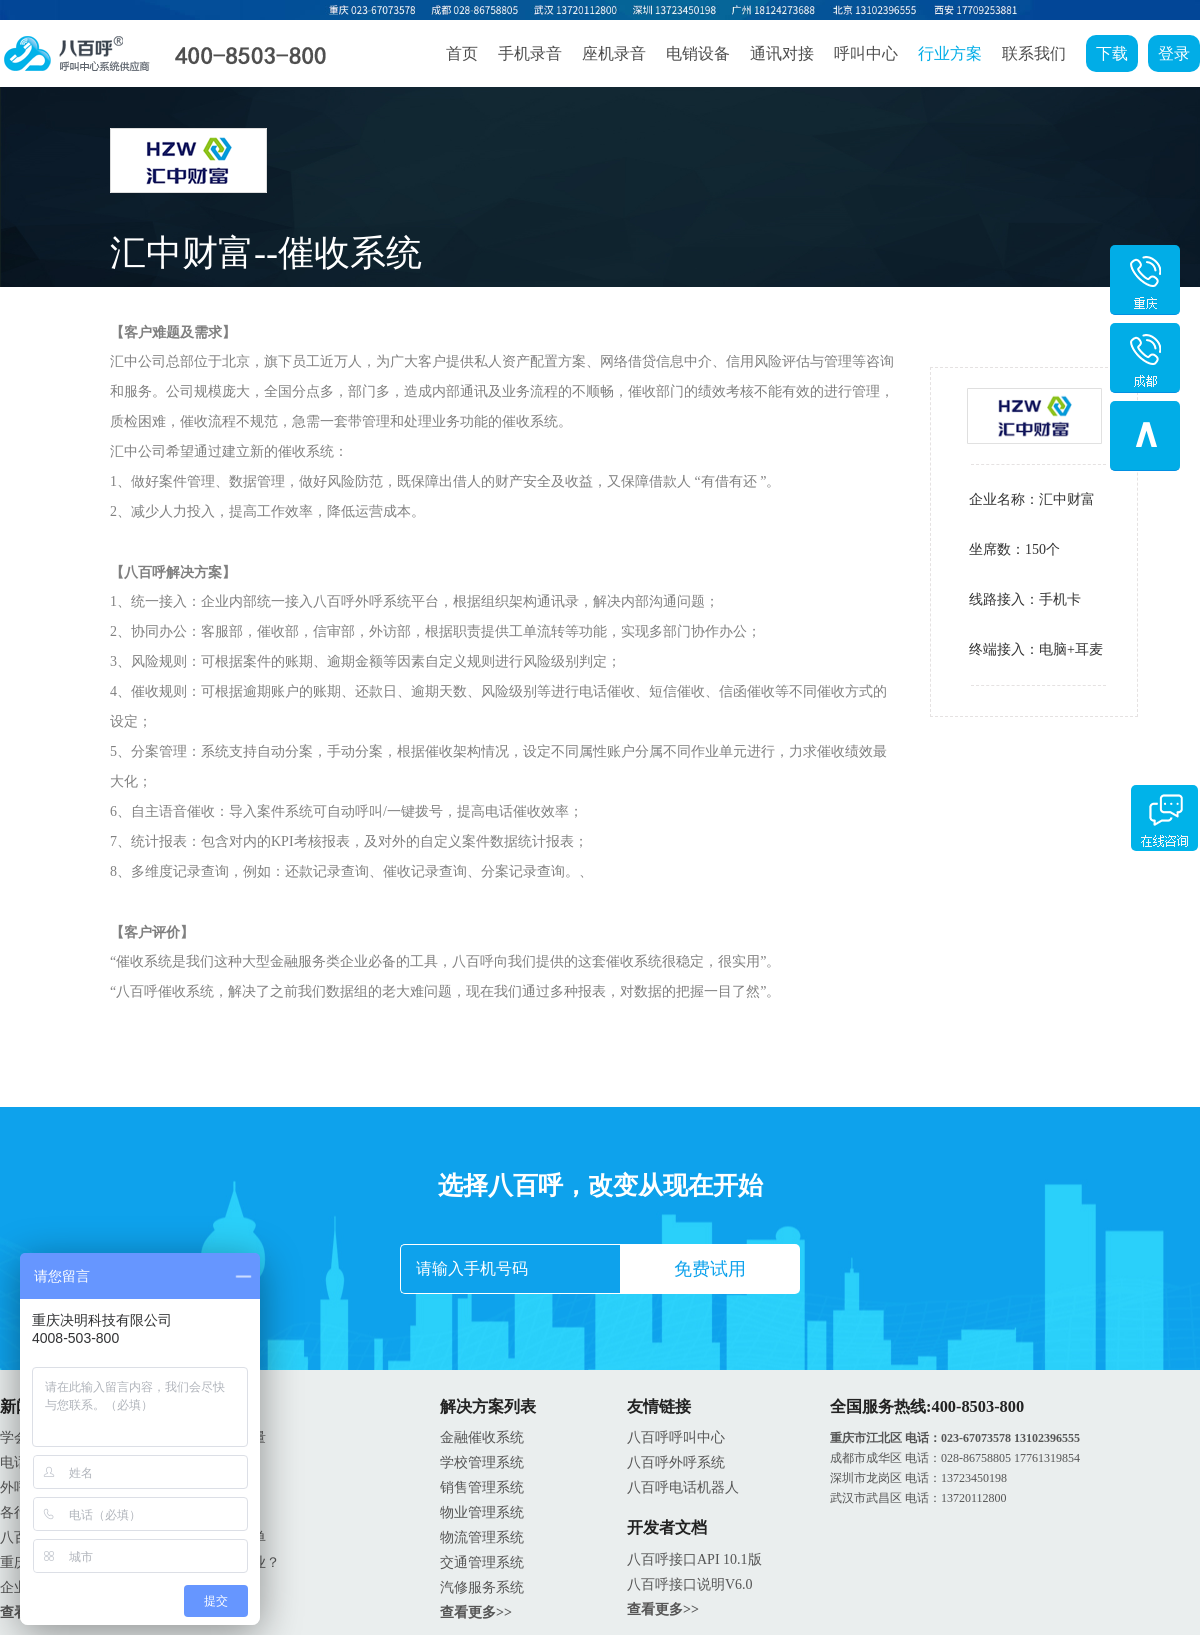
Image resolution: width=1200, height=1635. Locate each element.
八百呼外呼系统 (676, 1462)
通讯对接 (782, 53)
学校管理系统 (482, 1462)
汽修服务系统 (482, 1587)
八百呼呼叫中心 (676, 1437)
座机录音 (614, 53)
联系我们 (1034, 53)
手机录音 (530, 53)
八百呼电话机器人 (683, 1487)
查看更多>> (476, 1612)
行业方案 (950, 53)
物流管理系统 (482, 1537)
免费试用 (710, 1269)
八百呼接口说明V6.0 (690, 1584)
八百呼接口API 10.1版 (694, 1559)
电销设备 (698, 53)
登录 (1174, 53)
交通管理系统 (482, 1562)
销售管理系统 (482, 1487)
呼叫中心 (866, 53)
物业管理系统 (482, 1512)
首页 (462, 53)
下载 (1112, 53)
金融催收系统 (482, 1437)
